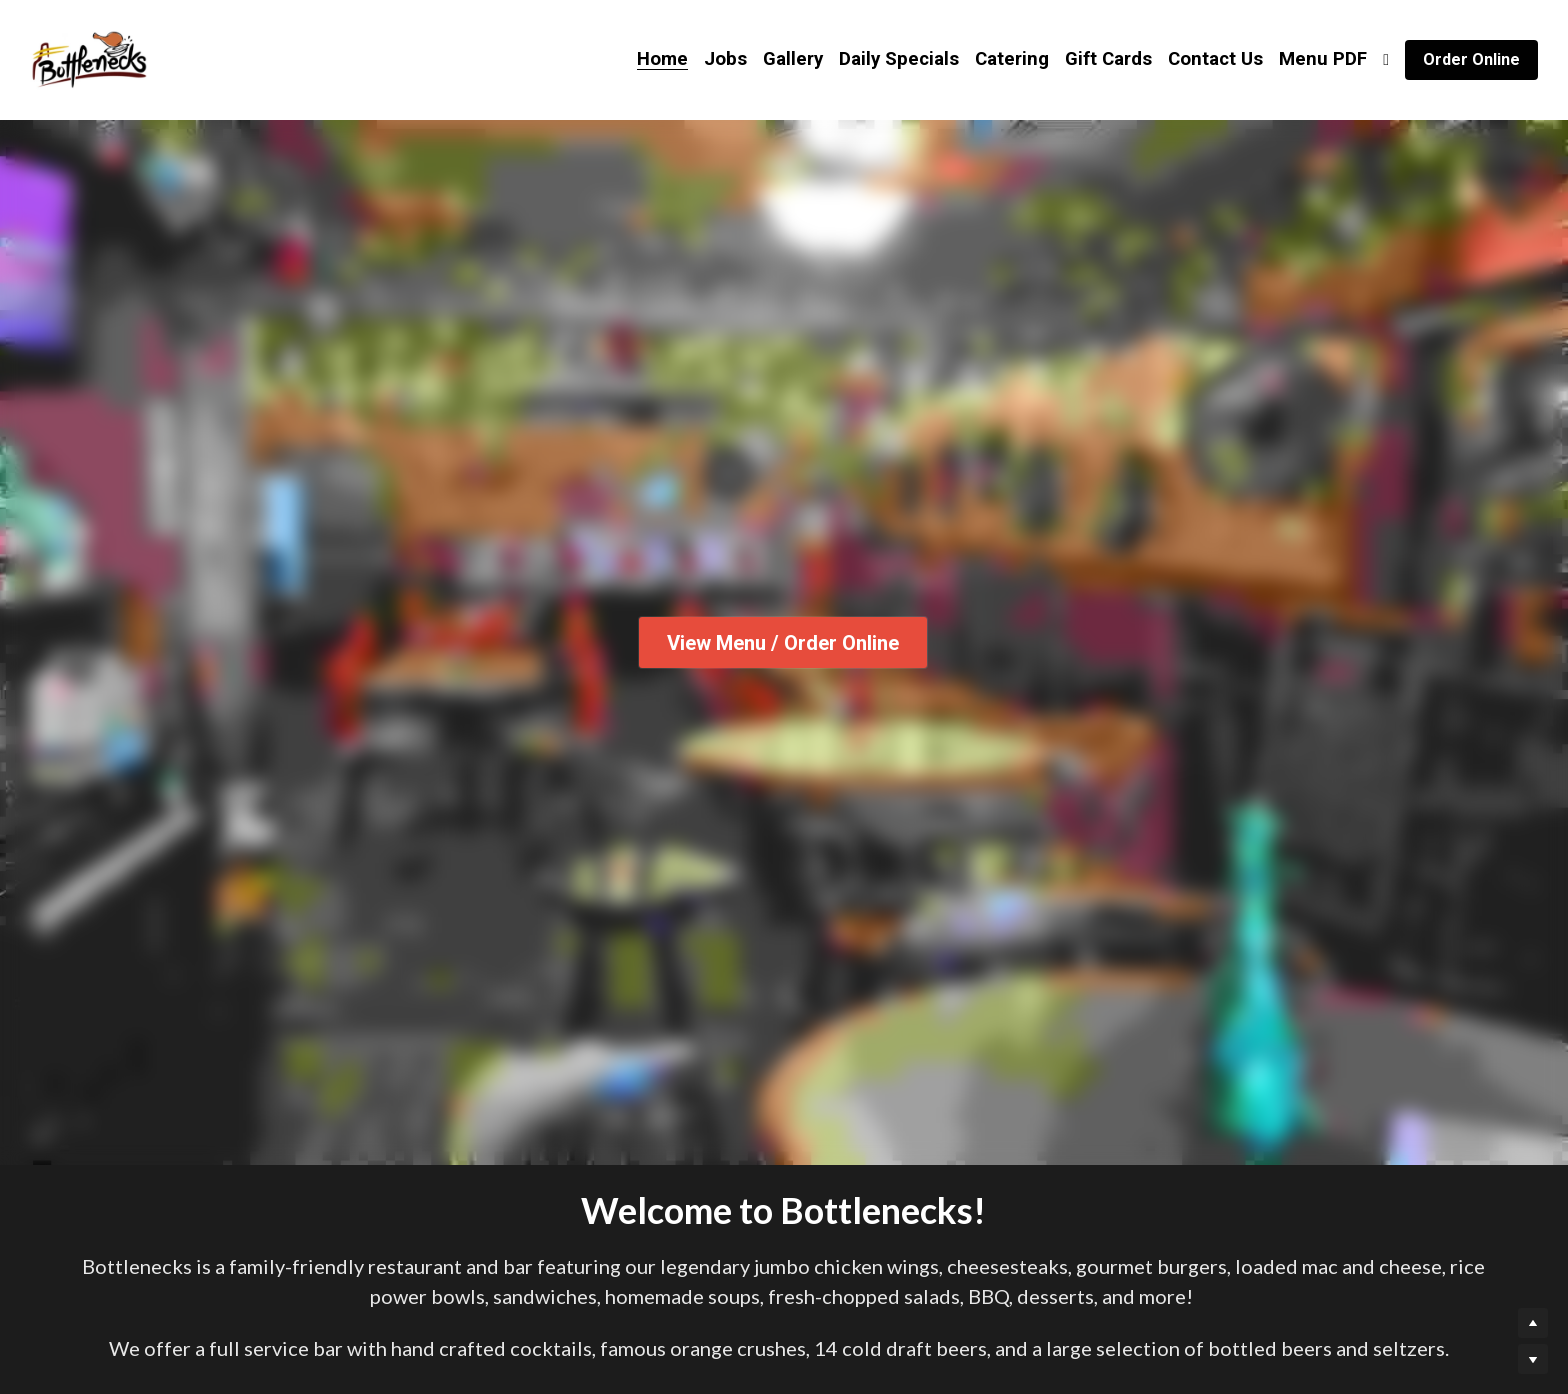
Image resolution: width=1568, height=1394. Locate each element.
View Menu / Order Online (783, 643)
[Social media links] (1386, 60)
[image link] (89, 58)
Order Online (1471, 59)
